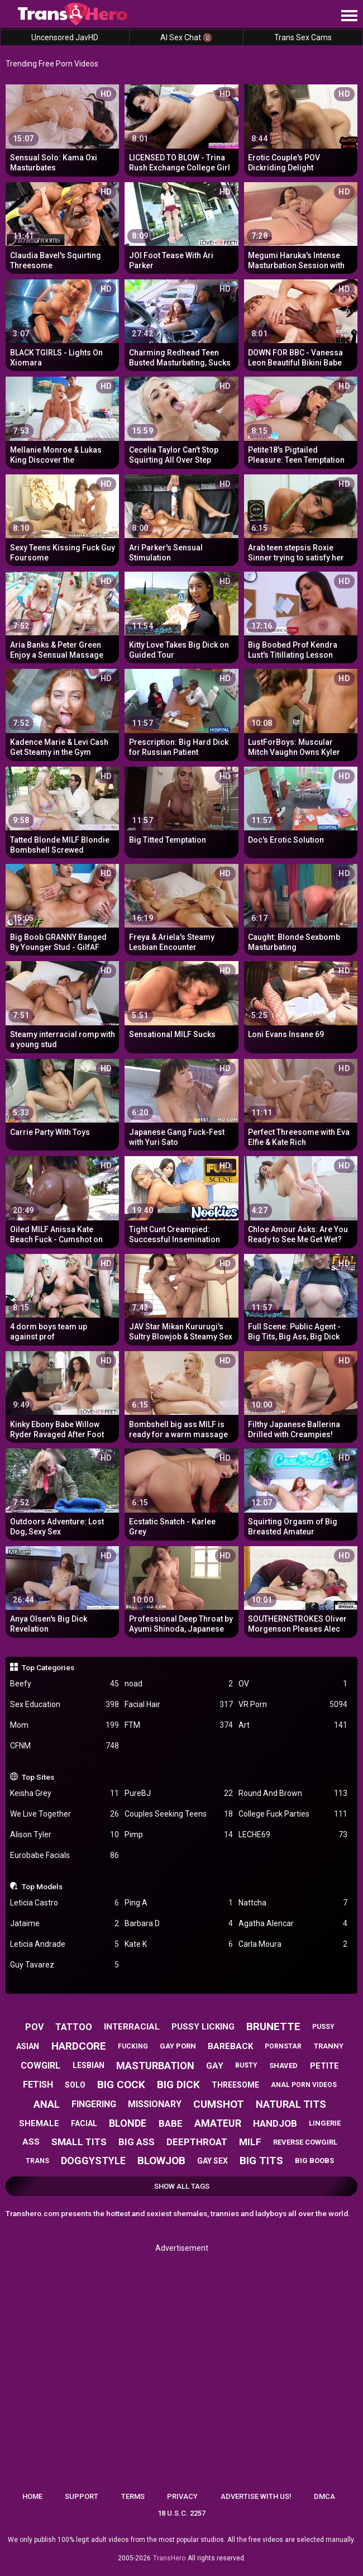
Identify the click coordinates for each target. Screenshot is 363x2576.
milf (250, 2141)
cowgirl (40, 2065)
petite (324, 2066)
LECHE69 (292, 1835)
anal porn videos (304, 2085)
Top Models (42, 1886)
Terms (133, 2496)
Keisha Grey (64, 1793)
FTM (179, 1725)
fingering (93, 2104)
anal (47, 2104)
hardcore (78, 2046)
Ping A (179, 1903)
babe (171, 2123)
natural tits (291, 2104)
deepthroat (196, 2141)
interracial (132, 2027)
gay (214, 2066)
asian (27, 2046)
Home (32, 2496)
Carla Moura (292, 1944)
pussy (323, 2027)
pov (34, 2027)
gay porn (178, 2046)
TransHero (169, 2558)
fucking (133, 2046)
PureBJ (179, 1793)
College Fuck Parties (292, 1814)
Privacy (182, 2496)
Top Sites (38, 1776)
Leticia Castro (64, 1903)
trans (37, 2161)
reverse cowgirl (305, 2142)
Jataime (64, 1923)
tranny (328, 2046)
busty (246, 2065)
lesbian (88, 2065)
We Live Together (64, 1814)
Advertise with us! (256, 2496)
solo (75, 2084)
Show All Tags (181, 2186)
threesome (235, 2084)
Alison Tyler (64, 1835)
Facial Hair (179, 1704)
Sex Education (64, 1704)
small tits (79, 2141)
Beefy (64, 1684)
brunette (273, 2026)
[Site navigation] (349, 16)
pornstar (283, 2046)
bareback (230, 2046)
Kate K (179, 1944)
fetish (38, 2084)
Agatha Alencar (292, 1923)
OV (292, 1684)
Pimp (179, 1835)
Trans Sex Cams (303, 37)
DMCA (324, 2496)
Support (81, 2496)
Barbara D (179, 1923)
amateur (217, 2123)
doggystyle (93, 2160)
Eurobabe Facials (64, 1855)
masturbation (155, 2065)
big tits (261, 2160)
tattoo (73, 2027)
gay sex (212, 2160)
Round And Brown (292, 1793)
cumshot (218, 2104)
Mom (64, 1725)
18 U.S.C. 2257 (181, 2513)
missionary (155, 2104)
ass (31, 2142)
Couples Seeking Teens (179, 1814)
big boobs (314, 2160)
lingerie (325, 2123)
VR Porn (292, 1704)
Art (292, 1725)
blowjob (161, 2160)
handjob (275, 2123)
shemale (39, 2123)
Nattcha (292, 1903)
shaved (283, 2065)
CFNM (64, 1746)
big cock (121, 2084)
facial (84, 2123)
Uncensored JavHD (64, 37)
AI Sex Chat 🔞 (186, 37)
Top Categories (48, 1667)
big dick (178, 2084)
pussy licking (203, 2027)
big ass (136, 2141)
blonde (127, 2123)
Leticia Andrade (64, 1944)
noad (179, 1684)
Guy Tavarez (64, 1965)
